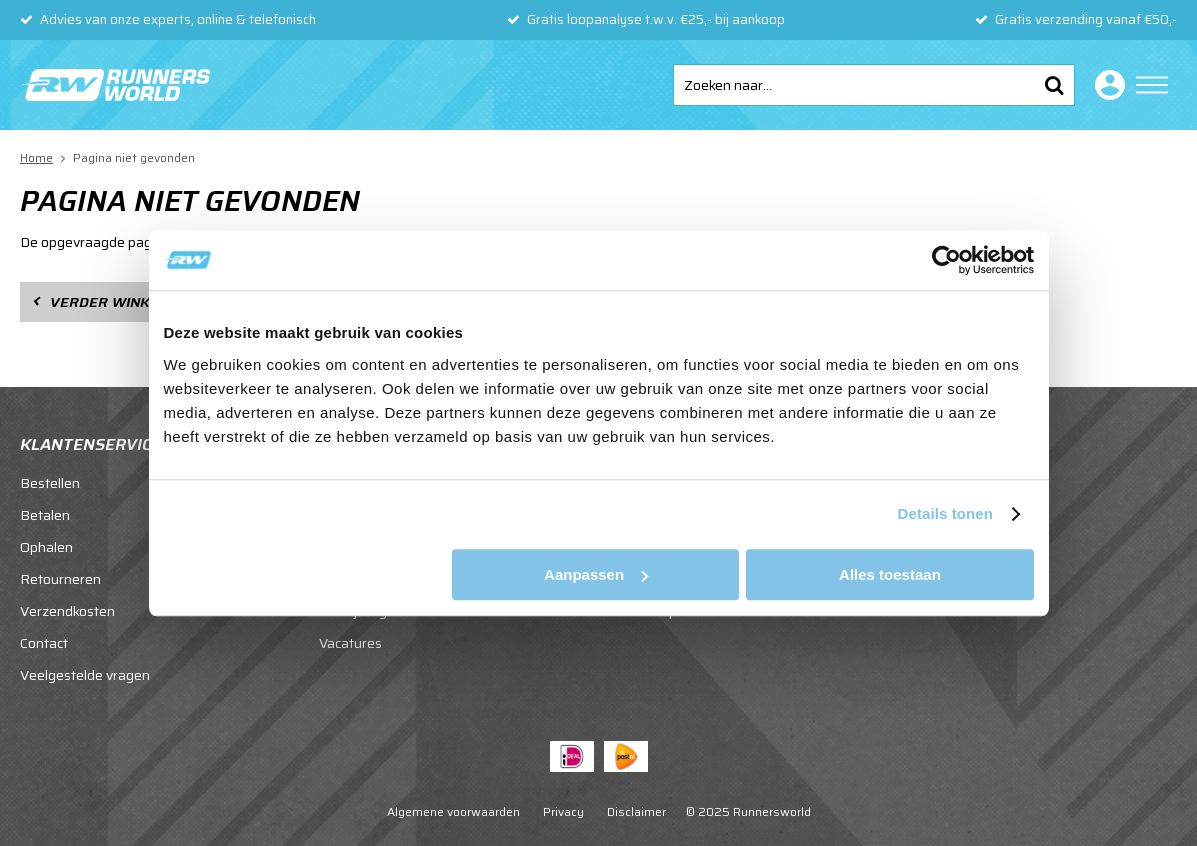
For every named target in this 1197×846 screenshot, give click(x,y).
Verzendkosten (67, 611)
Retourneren (60, 579)
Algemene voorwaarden (453, 811)
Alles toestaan (890, 574)
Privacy (563, 811)
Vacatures (350, 643)
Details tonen (945, 513)
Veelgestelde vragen (85, 675)
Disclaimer (636, 811)
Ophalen (46, 547)
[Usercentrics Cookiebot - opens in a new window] (946, 260)
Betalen (45, 515)
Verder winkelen (118, 302)
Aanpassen (596, 574)
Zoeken (1054, 85)
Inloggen (1106, 85)
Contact (44, 643)
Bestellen (50, 483)
